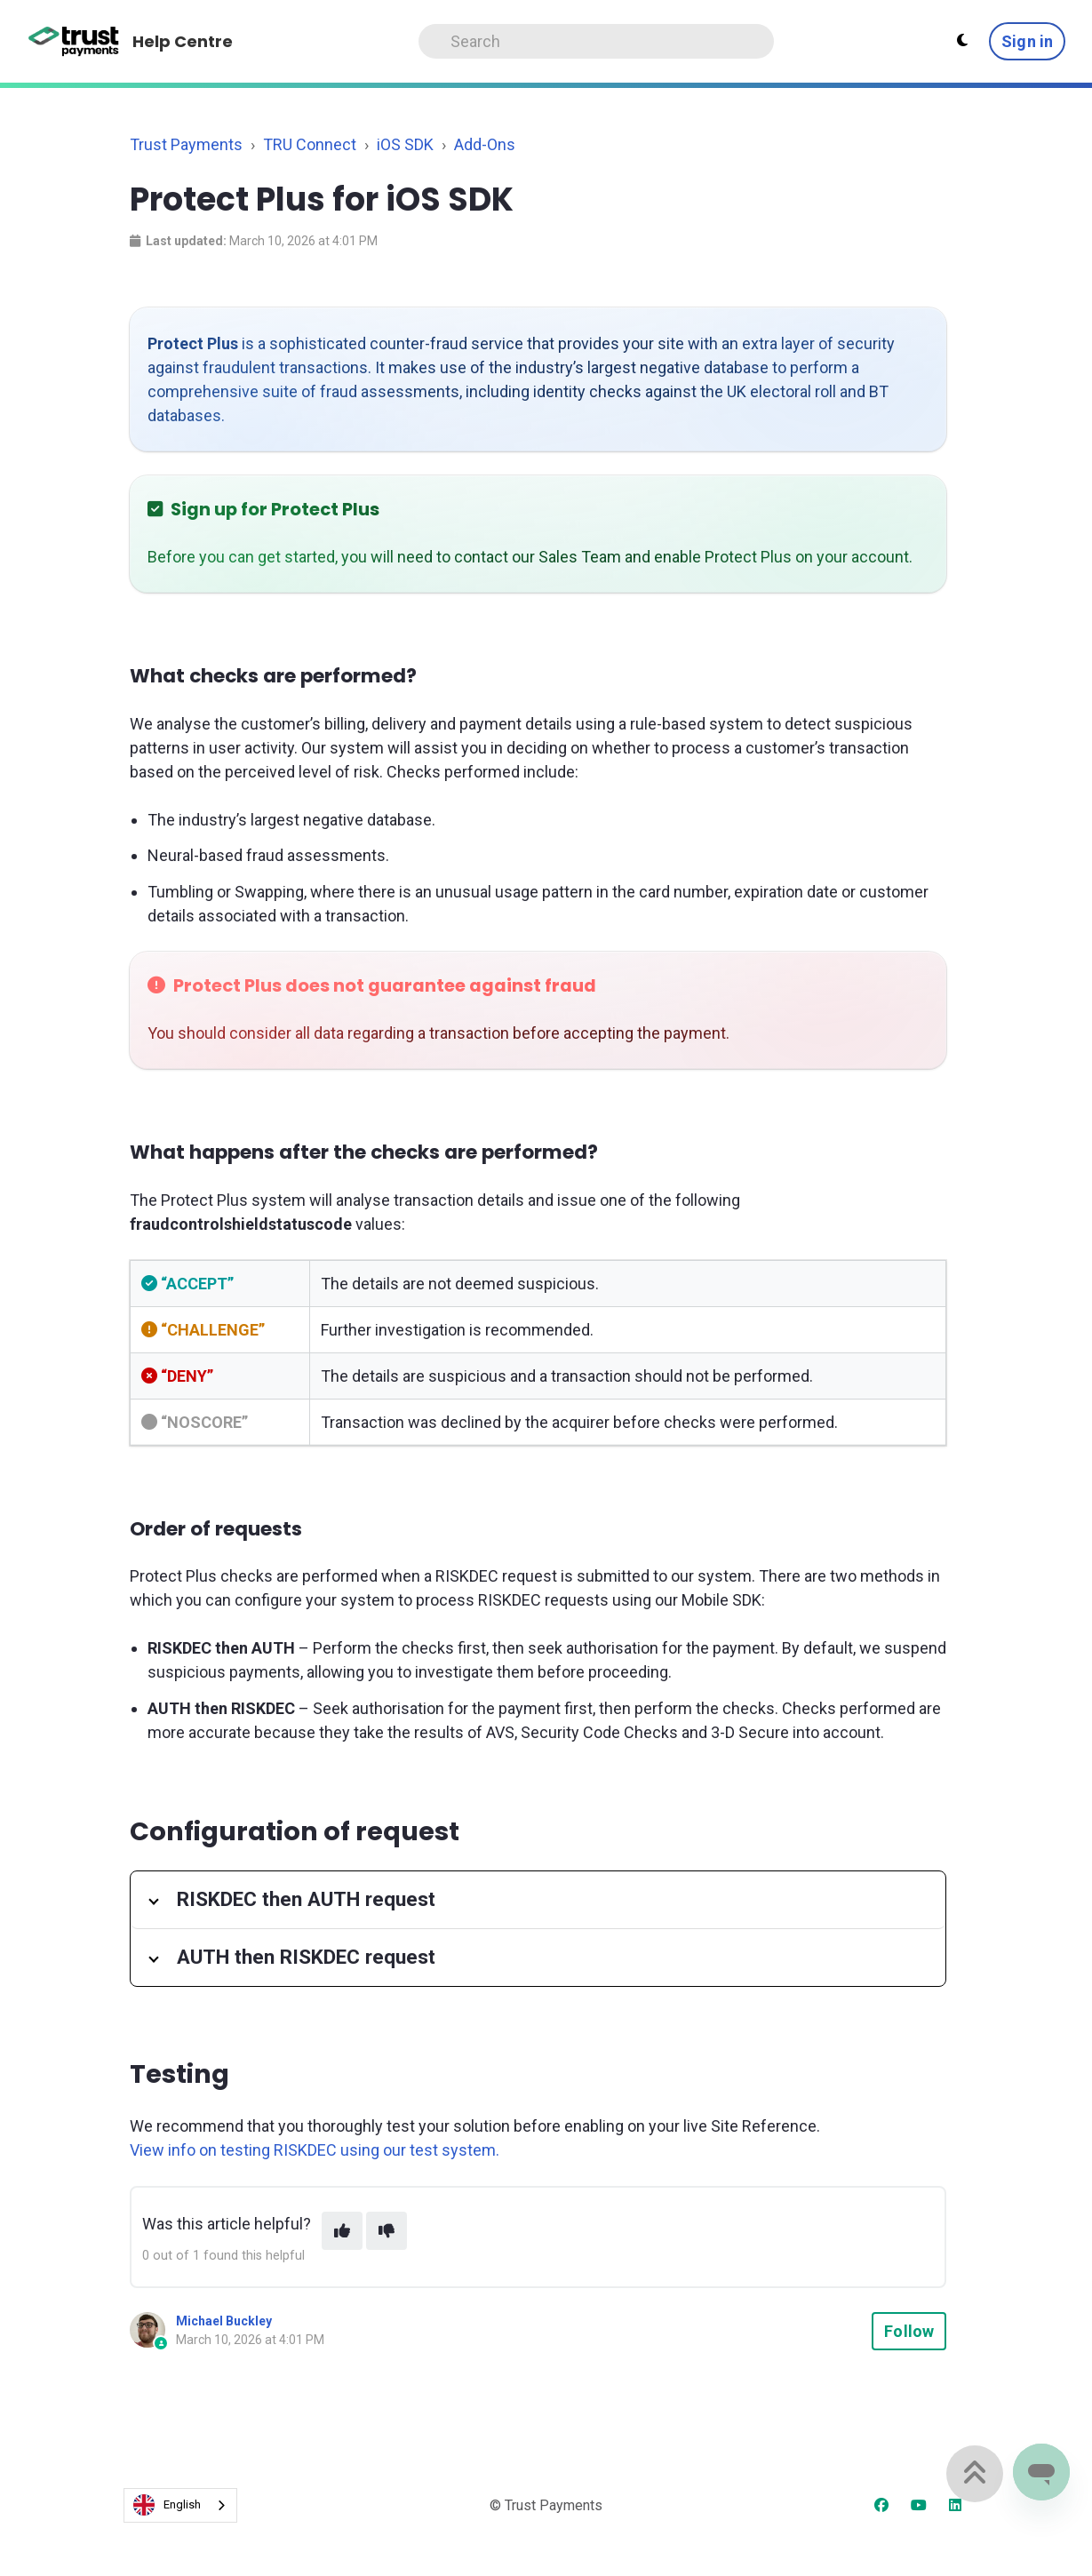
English (167, 2505)
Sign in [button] (1027, 41)
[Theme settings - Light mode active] (962, 41)
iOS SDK (405, 144)
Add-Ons (484, 144)
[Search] (596, 41)
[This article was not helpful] (386, 2231)
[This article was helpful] (342, 2231)
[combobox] (180, 2505)
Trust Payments (186, 144)
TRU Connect (309, 144)
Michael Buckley (224, 2321)
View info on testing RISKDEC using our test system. (314, 2150)
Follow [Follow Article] (909, 2331)
